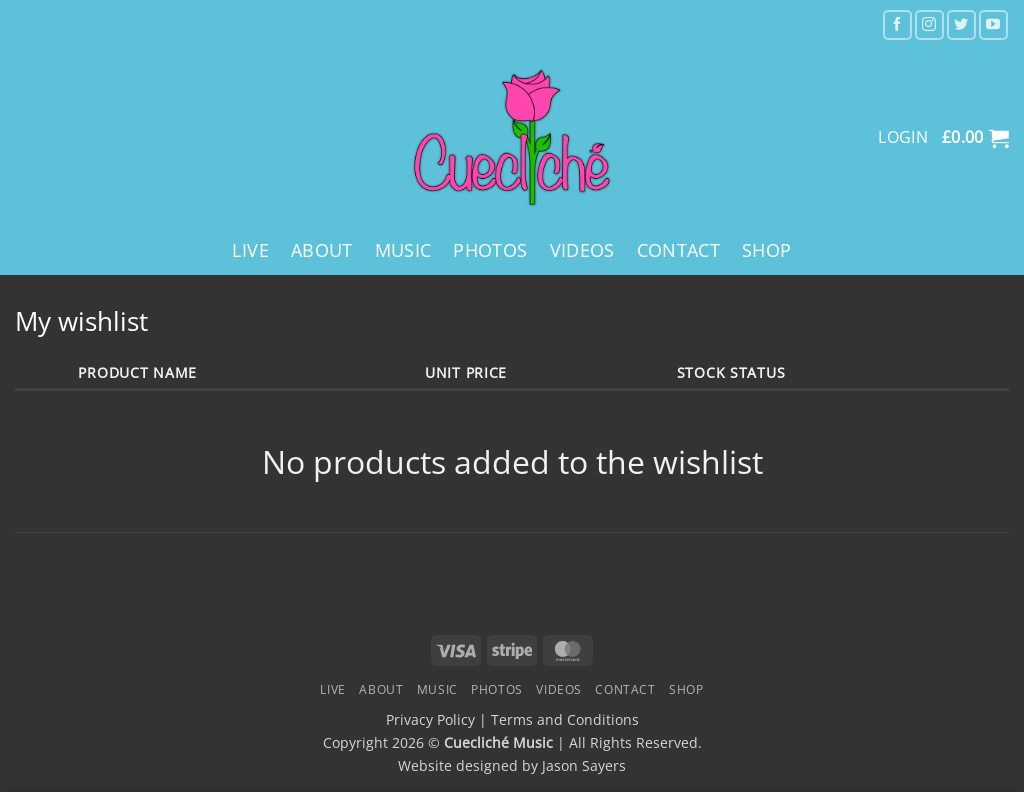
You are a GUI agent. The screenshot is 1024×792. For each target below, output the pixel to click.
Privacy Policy (430, 719)
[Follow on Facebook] (897, 24)
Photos (490, 250)
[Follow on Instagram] (929, 24)
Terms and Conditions (565, 719)
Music (403, 250)
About (322, 250)
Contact (678, 250)
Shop (766, 250)
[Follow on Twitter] (961, 24)
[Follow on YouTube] (993, 24)
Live (250, 250)
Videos (582, 250)
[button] (975, 138)
